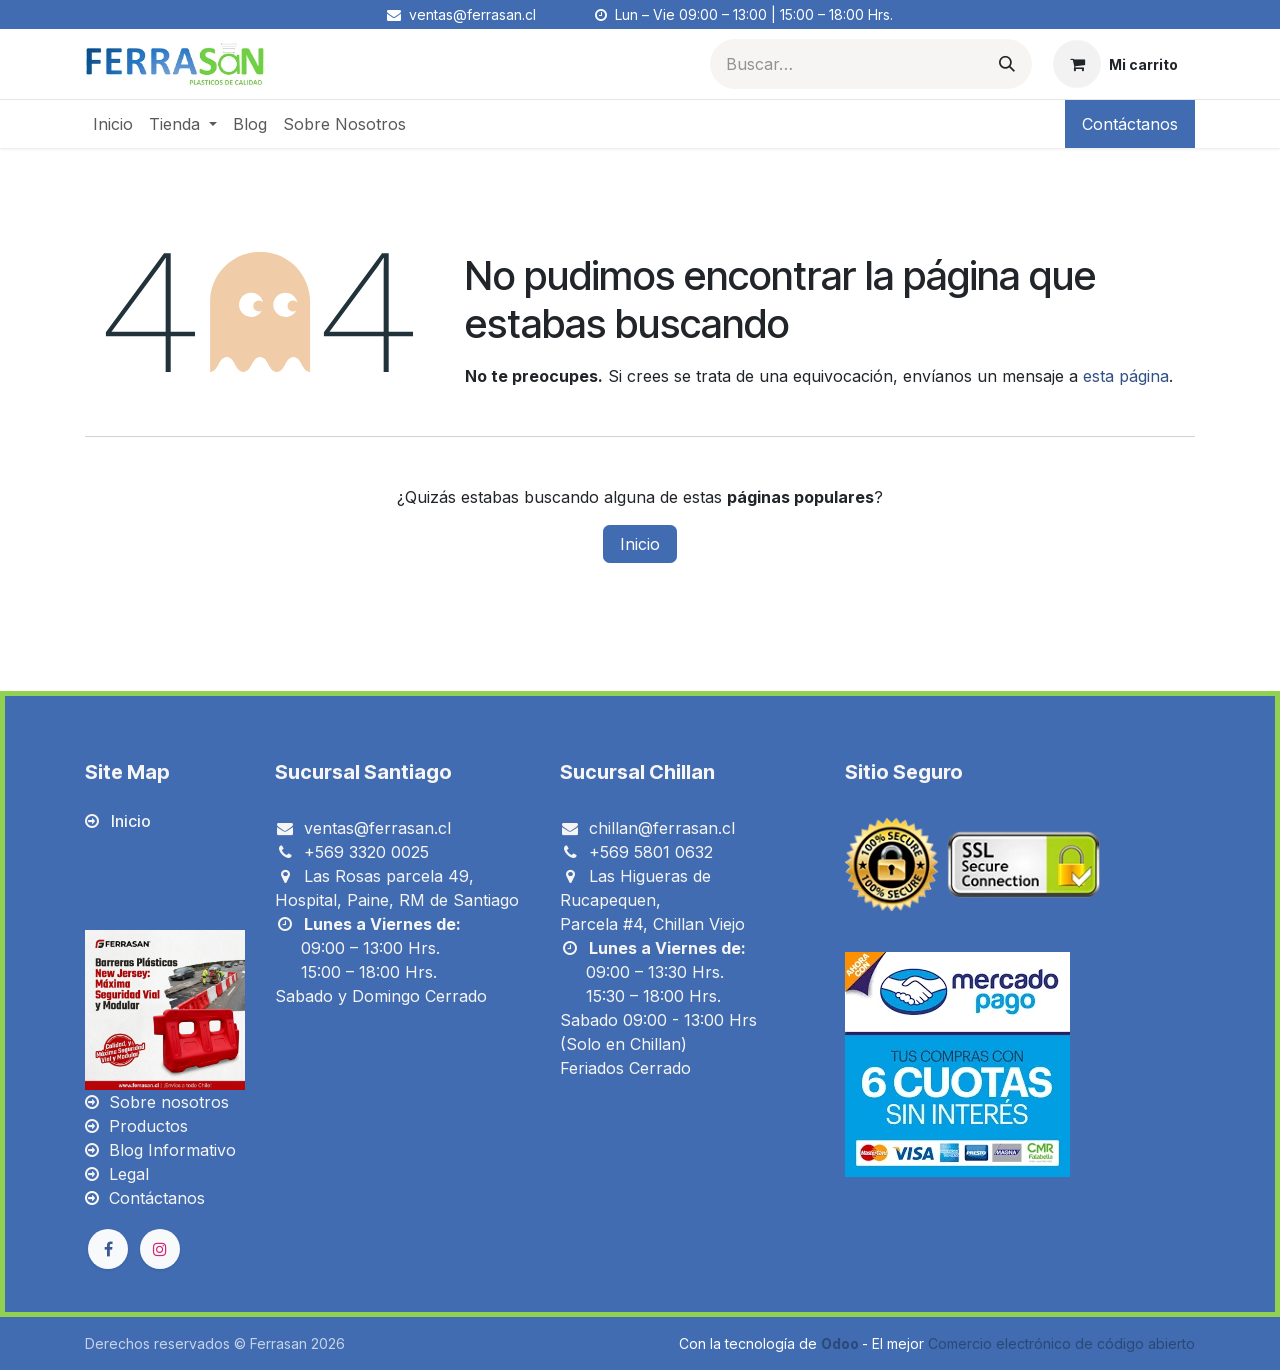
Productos (148, 1126)
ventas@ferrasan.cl (377, 828)
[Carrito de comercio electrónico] (1115, 64)
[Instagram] (160, 1249)
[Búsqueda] (1007, 64)
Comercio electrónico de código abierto (1061, 1343)
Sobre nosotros (169, 1102)
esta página (1126, 376)
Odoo (841, 1343)
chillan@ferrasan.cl (662, 828)
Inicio (640, 544)
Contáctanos (1130, 124)
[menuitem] (113, 124)
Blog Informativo (172, 1150)
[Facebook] (108, 1249)
